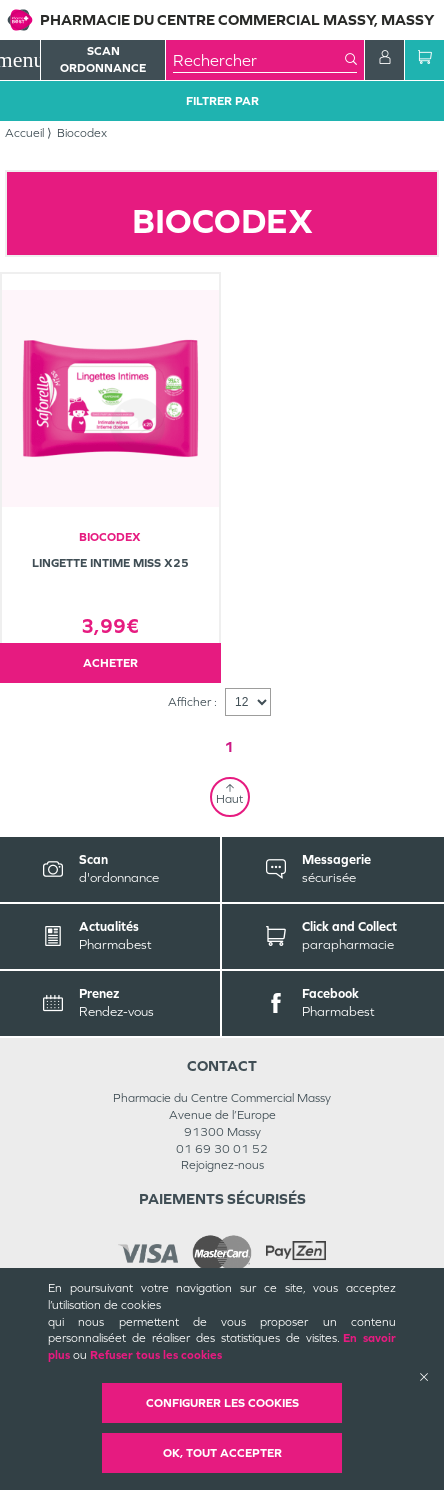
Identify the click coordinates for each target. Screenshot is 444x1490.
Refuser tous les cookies (156, 1355)
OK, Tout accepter (222, 1453)
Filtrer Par (222, 101)
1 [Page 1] (229, 746)
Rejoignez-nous (222, 1165)
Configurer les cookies (222, 1403)
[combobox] (259, 60)
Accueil (24, 133)
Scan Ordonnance (103, 59)
